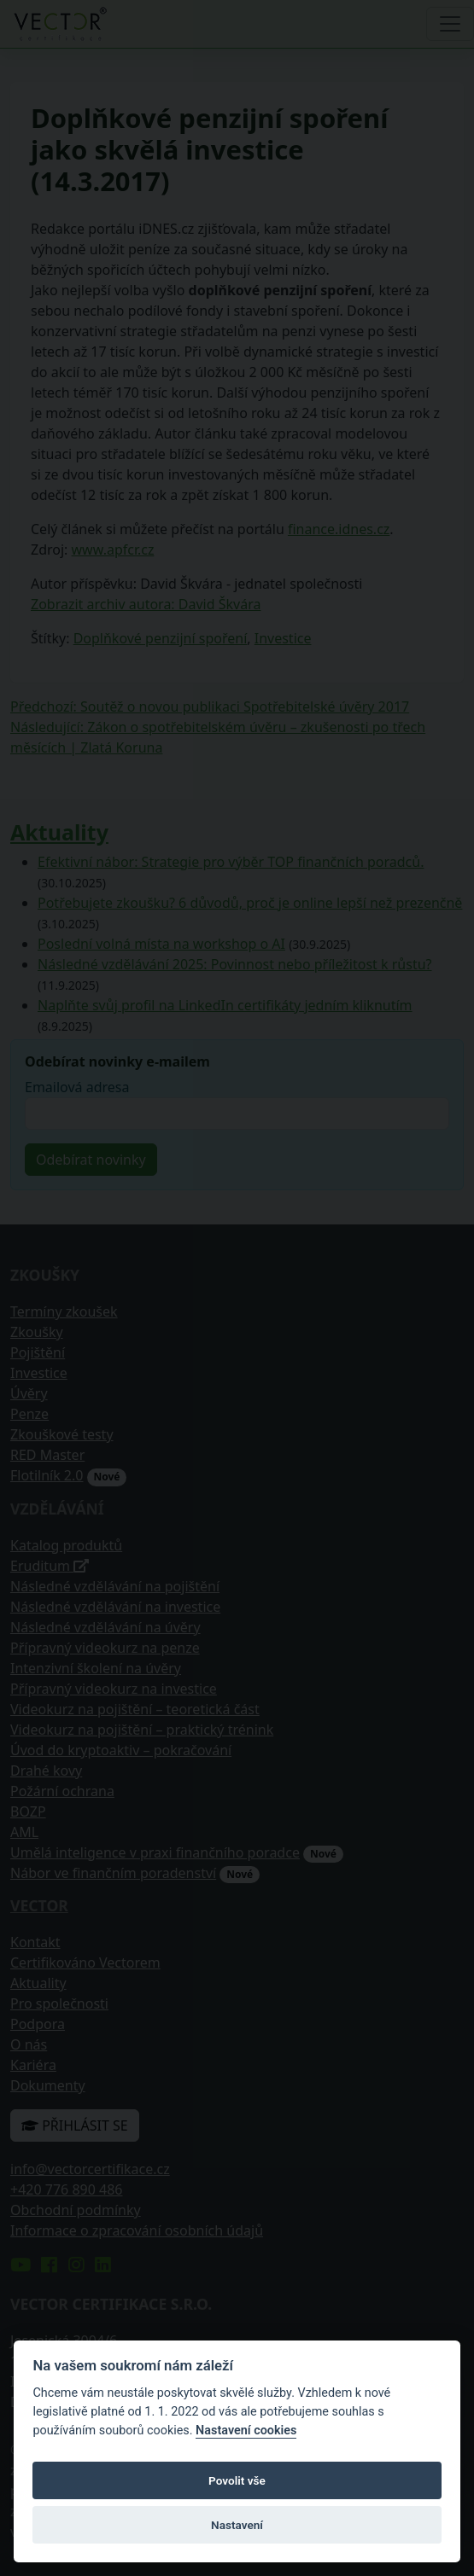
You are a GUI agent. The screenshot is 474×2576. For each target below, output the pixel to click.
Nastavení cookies (246, 2430)
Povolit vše (237, 2480)
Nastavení (237, 2525)
